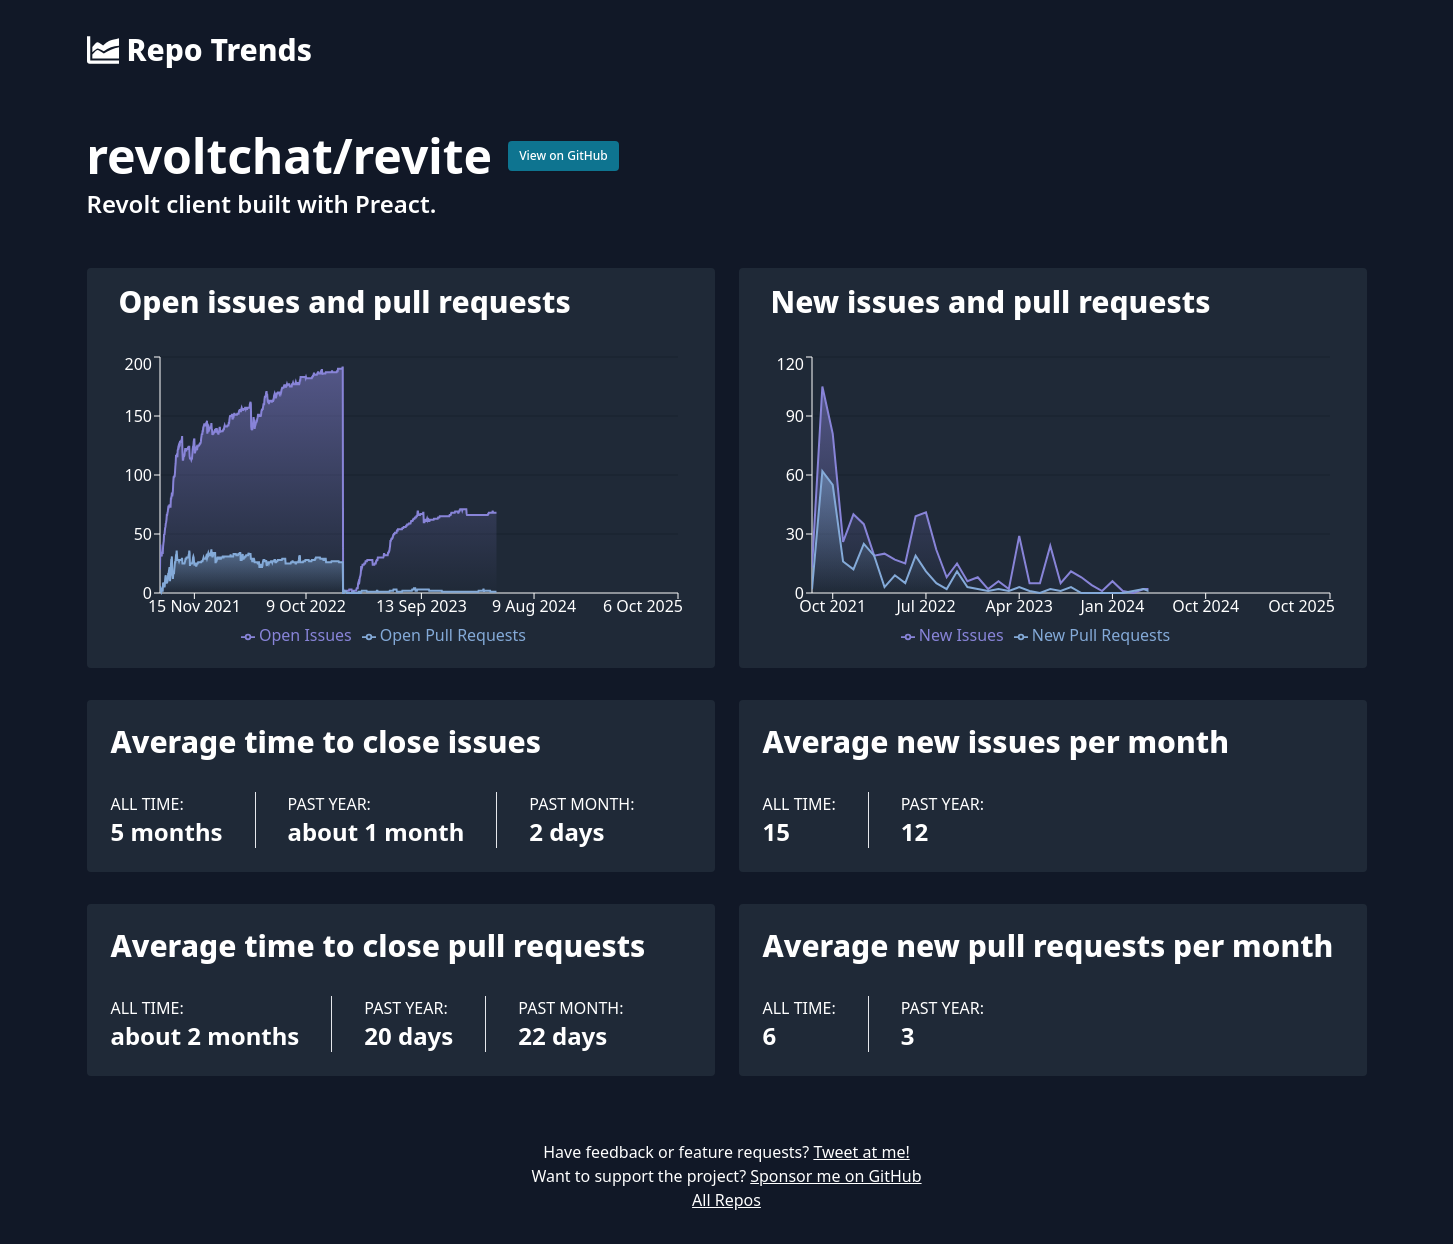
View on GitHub (563, 155)
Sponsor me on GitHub (835, 1176)
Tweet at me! (861, 1152)
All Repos (726, 1200)
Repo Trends (199, 50)
